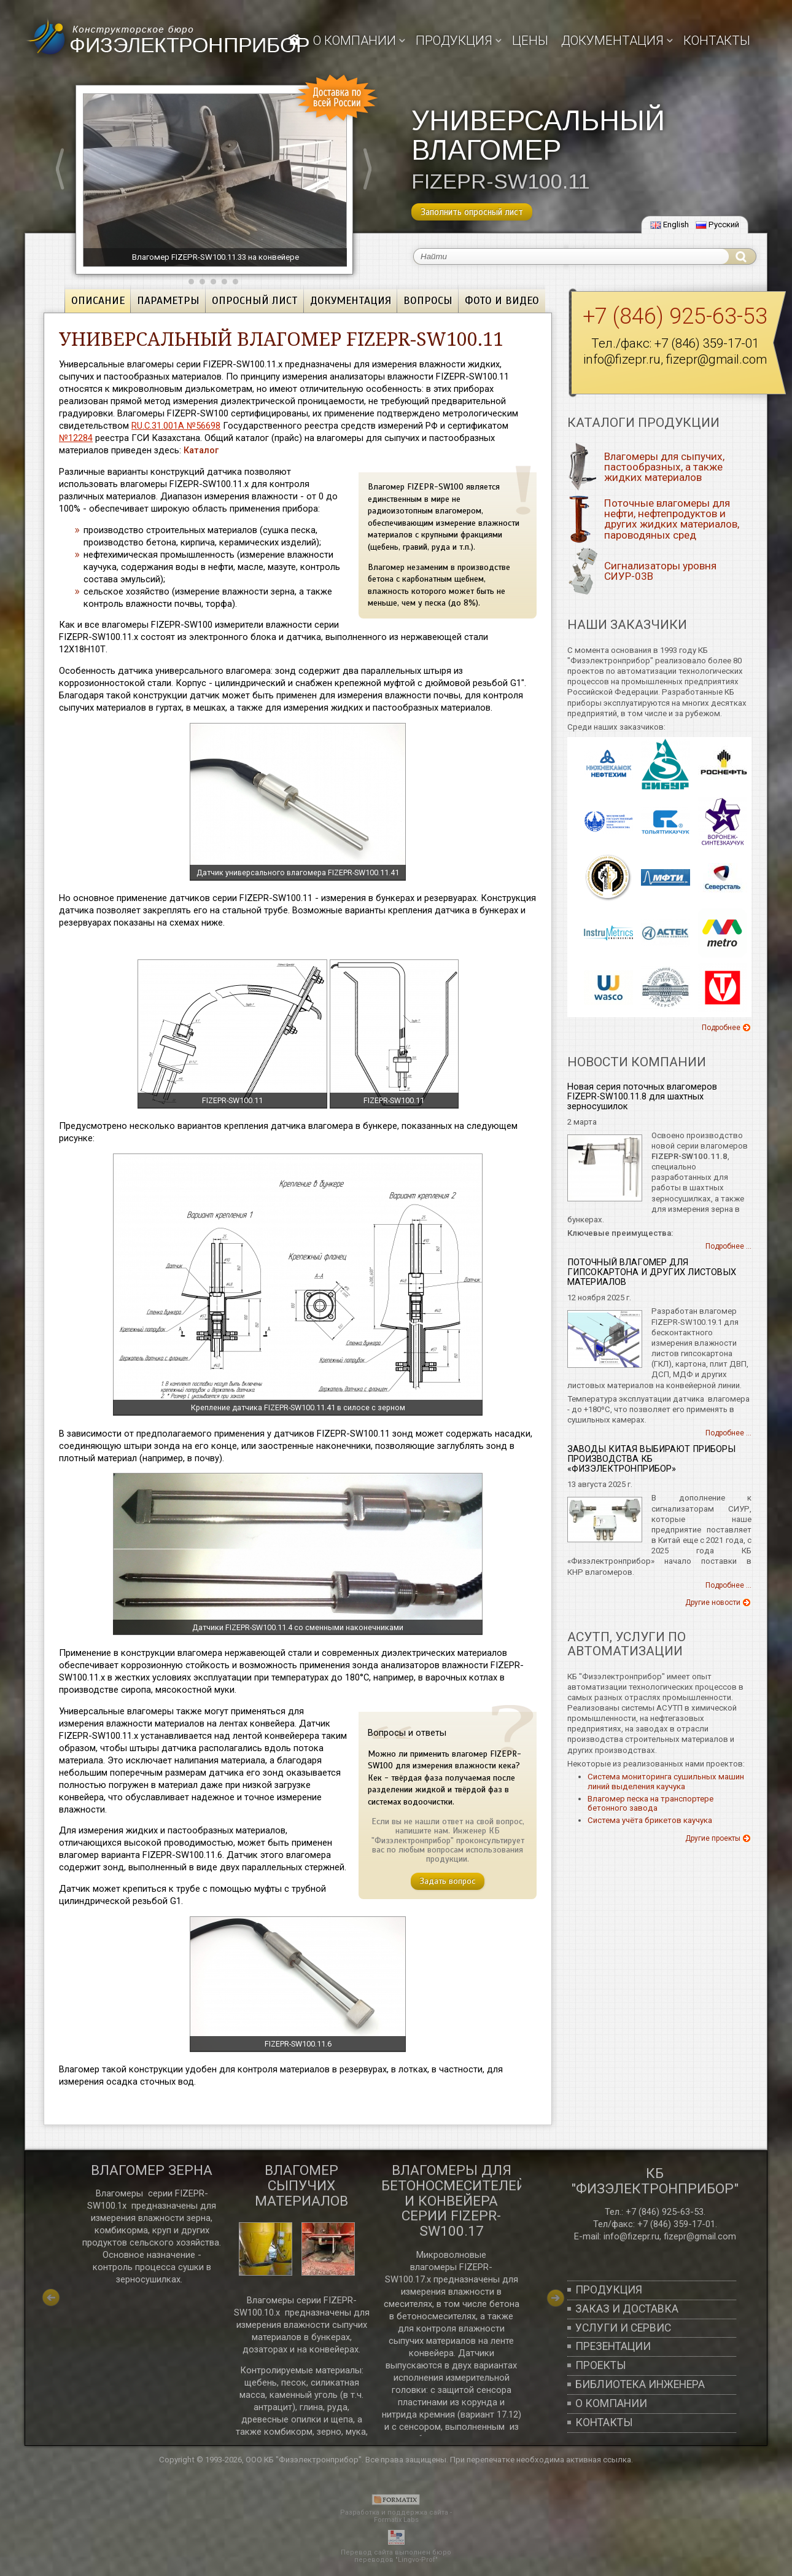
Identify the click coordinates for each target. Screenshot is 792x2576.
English (669, 224)
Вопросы (427, 300)
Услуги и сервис (623, 2328)
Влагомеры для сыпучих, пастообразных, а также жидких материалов (664, 466)
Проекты (600, 2365)
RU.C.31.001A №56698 (175, 425)
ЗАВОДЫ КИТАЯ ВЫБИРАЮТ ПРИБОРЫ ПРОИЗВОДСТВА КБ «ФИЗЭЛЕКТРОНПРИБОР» (651, 1459)
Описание (98, 300)
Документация (350, 300)
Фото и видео (502, 300)
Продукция (608, 2290)
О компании (354, 40)
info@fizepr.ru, (632, 2236)
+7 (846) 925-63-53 (665, 2211)
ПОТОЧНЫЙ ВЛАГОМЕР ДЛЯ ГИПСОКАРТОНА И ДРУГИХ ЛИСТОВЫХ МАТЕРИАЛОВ (651, 1272)
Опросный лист (255, 300)
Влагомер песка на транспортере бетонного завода (650, 1803)
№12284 (76, 437)
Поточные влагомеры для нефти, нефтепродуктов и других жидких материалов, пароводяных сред (671, 519)
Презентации (613, 2346)
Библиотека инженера (640, 2384)
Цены (530, 40)
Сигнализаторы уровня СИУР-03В (660, 571)
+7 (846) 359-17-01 (706, 343)
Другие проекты (712, 1838)
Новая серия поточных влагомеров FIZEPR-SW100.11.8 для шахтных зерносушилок (642, 1097)
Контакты (716, 40)
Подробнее (721, 1027)
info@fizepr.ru (622, 359)
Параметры (168, 300)
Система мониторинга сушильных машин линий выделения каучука (666, 1781)
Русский (717, 224)
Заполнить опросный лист (472, 211)
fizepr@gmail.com (716, 359)
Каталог (201, 450)
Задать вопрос (447, 1881)
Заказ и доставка (626, 2309)
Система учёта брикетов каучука (650, 1820)
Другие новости (712, 1602)
